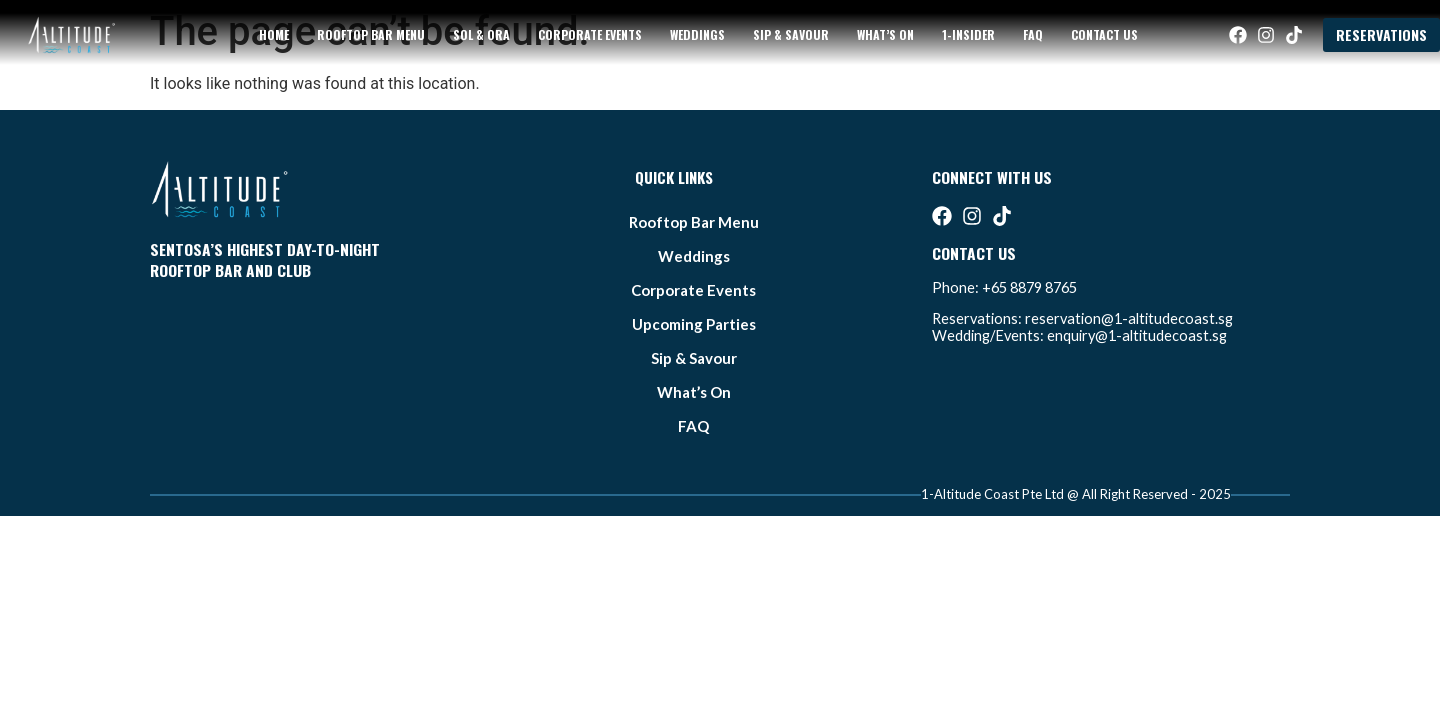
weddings (697, 34)
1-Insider (968, 34)
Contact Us (1104, 34)
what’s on (885, 34)
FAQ (1033, 34)
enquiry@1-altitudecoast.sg (1137, 335)
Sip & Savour (791, 34)
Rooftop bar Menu (371, 34)
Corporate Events (590, 34)
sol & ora (481, 34)
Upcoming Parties (694, 324)
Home (274, 34)
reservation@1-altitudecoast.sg (1129, 318)
